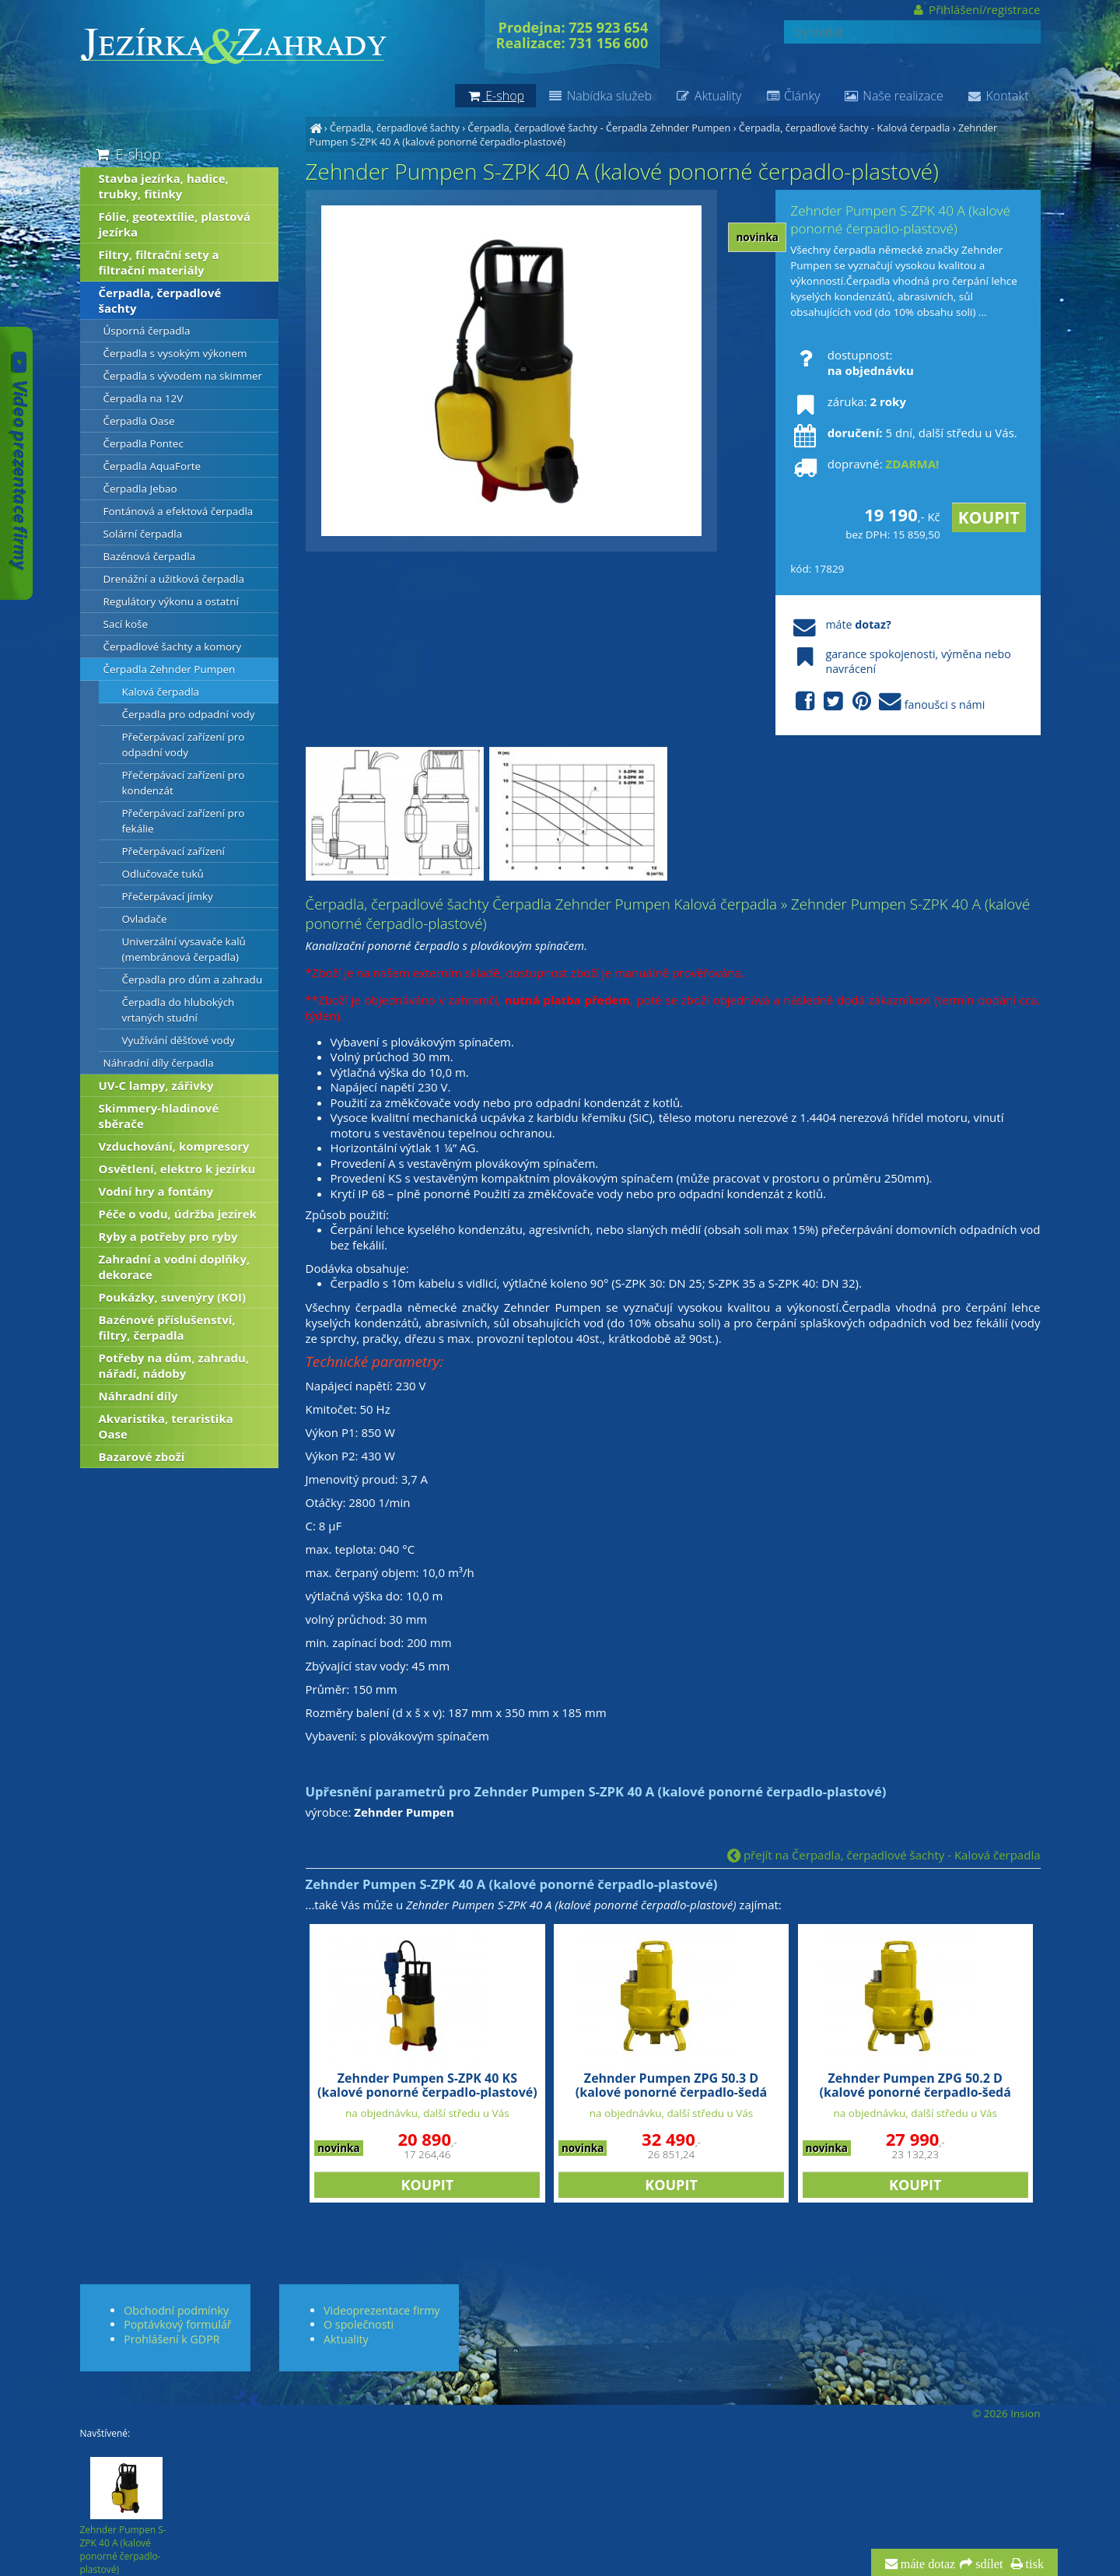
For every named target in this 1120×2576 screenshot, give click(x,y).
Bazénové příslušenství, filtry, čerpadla (167, 1327)
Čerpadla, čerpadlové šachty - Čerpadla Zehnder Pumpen (598, 128)
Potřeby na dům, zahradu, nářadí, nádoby (174, 1365)
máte (840, 624)
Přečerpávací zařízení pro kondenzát (183, 782)
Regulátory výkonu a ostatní (171, 601)
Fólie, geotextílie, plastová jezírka (175, 224)
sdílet (987, 2564)
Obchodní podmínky (176, 2310)
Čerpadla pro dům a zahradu (192, 980)
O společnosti (359, 2324)
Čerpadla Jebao (140, 489)
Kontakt (998, 95)
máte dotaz (927, 2564)
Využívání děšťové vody (178, 1040)
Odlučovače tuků (163, 874)
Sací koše (126, 624)
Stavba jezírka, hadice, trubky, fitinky (164, 186)
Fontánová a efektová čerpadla (178, 511)
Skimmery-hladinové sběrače (159, 1115)
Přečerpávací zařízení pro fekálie (183, 821)
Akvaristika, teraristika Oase (166, 1426)
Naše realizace (893, 95)
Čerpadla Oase (139, 421)
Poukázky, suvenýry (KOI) (173, 1297)
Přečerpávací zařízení (174, 851)
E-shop (127, 153)
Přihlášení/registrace (976, 9)
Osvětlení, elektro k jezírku (177, 1168)
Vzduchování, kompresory (174, 1146)
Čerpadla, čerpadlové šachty (395, 128)
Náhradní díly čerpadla (158, 1063)
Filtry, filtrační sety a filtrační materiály (159, 262)
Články (792, 95)
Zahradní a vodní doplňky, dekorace (174, 1266)
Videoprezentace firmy (381, 2310)
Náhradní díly (138, 1396)
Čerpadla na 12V (143, 398)
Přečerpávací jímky (167, 896)
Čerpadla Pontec (143, 443)
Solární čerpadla (143, 534)
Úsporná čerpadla (147, 331)
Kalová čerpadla (161, 692)
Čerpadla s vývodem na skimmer (183, 376)
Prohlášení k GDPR (171, 2339)
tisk (1033, 2564)
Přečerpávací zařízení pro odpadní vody (183, 744)
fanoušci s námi (887, 702)
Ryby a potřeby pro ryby (168, 1236)
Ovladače (144, 919)
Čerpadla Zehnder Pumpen (169, 669)
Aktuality (708, 95)
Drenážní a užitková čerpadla (174, 579)
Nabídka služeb (600, 95)
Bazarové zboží (142, 1456)
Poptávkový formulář (177, 2324)
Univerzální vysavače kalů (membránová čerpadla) (184, 949)
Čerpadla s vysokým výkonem (175, 353)
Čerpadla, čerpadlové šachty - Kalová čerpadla (844, 128)
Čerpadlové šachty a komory (172, 647)
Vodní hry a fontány (156, 1191)
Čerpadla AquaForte (152, 466)
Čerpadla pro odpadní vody (188, 714)
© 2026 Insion (1006, 2413)
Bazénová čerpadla (149, 556)
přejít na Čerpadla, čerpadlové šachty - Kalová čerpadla (883, 1855)
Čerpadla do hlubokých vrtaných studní (178, 1010)
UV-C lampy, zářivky (156, 1085)
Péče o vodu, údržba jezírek (178, 1213)
